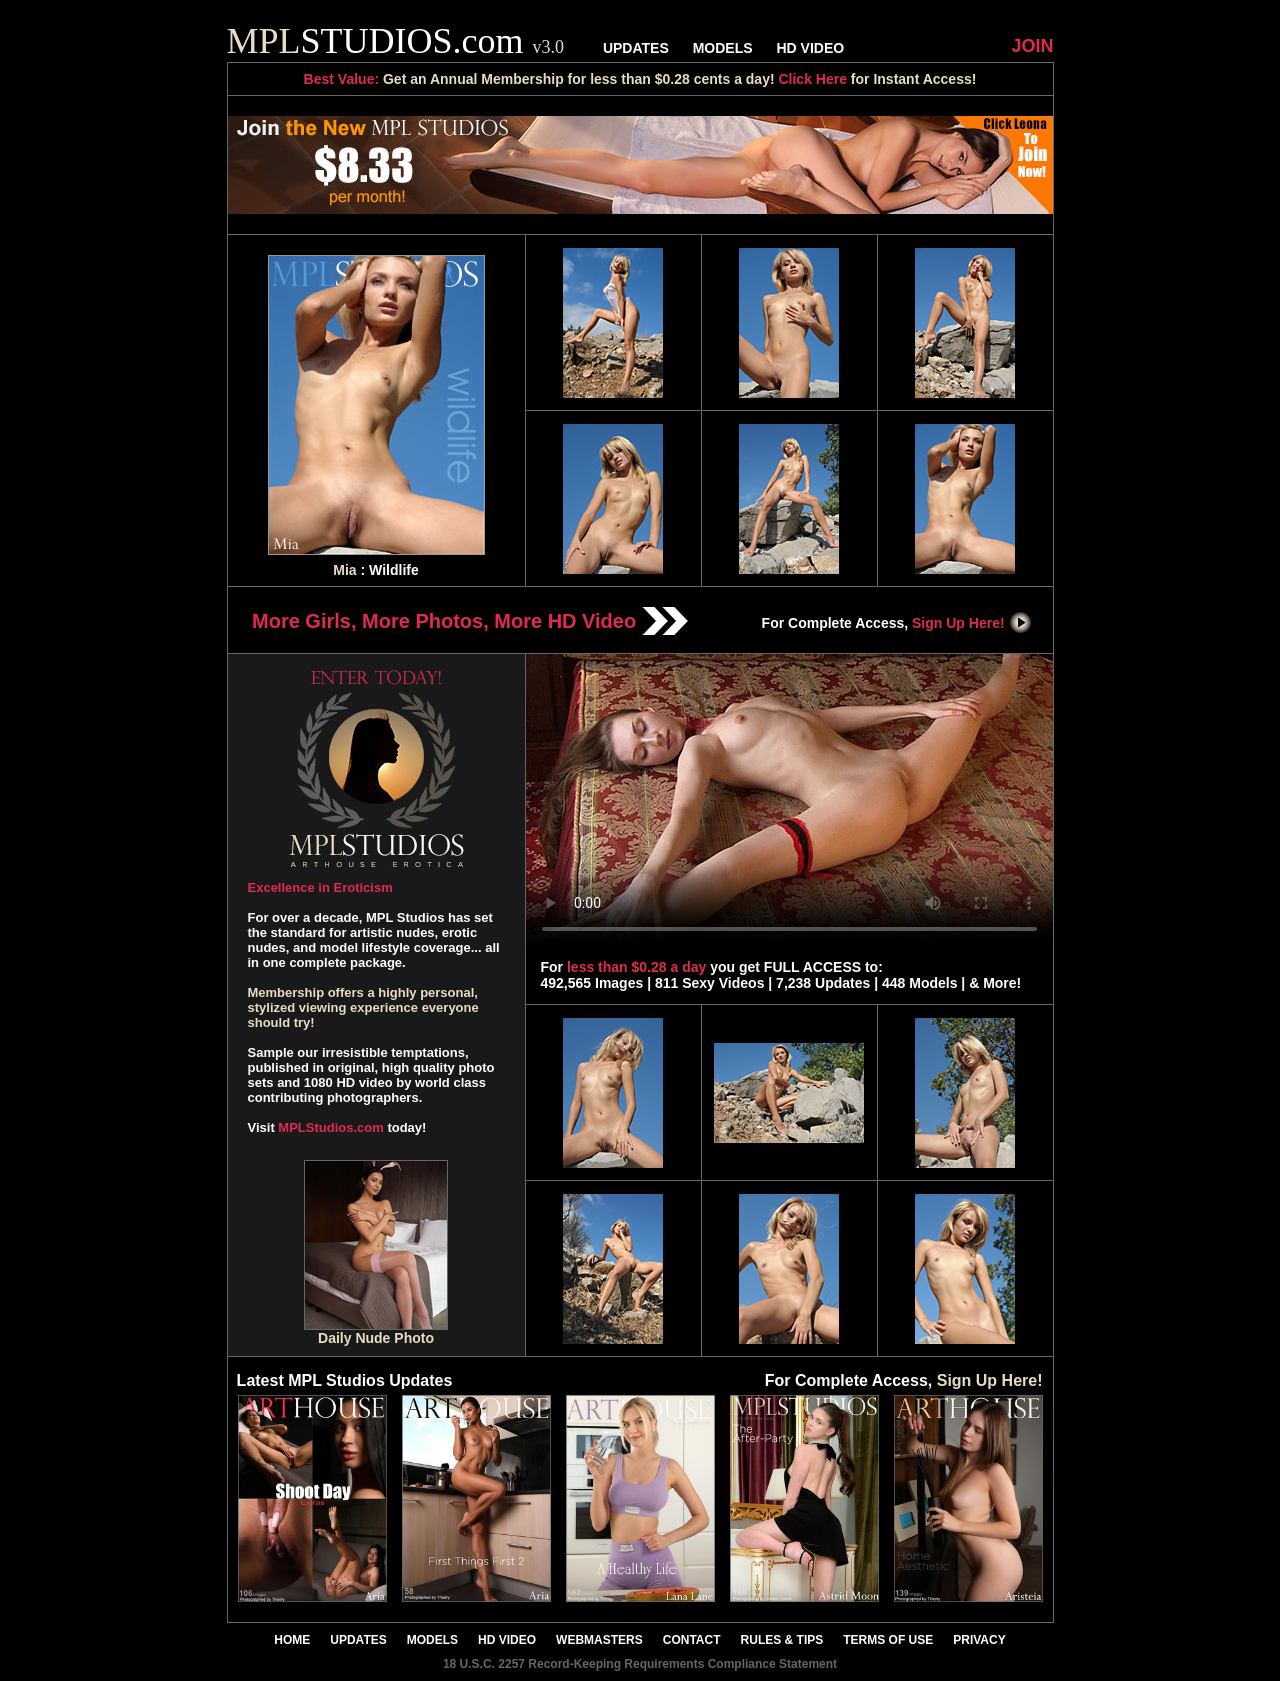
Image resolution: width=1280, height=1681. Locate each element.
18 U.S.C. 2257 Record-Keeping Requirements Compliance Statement (640, 1664)
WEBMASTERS (599, 1640)
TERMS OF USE (888, 1640)
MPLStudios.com (330, 1127)
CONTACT (692, 1640)
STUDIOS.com (396, 41)
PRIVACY (979, 1640)
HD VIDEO (810, 48)
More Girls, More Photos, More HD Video (470, 621)
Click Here (812, 79)
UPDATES (636, 48)
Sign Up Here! (972, 623)
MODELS (723, 48)
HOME (292, 1640)
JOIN (1032, 46)
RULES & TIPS (782, 1640)
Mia (344, 570)
